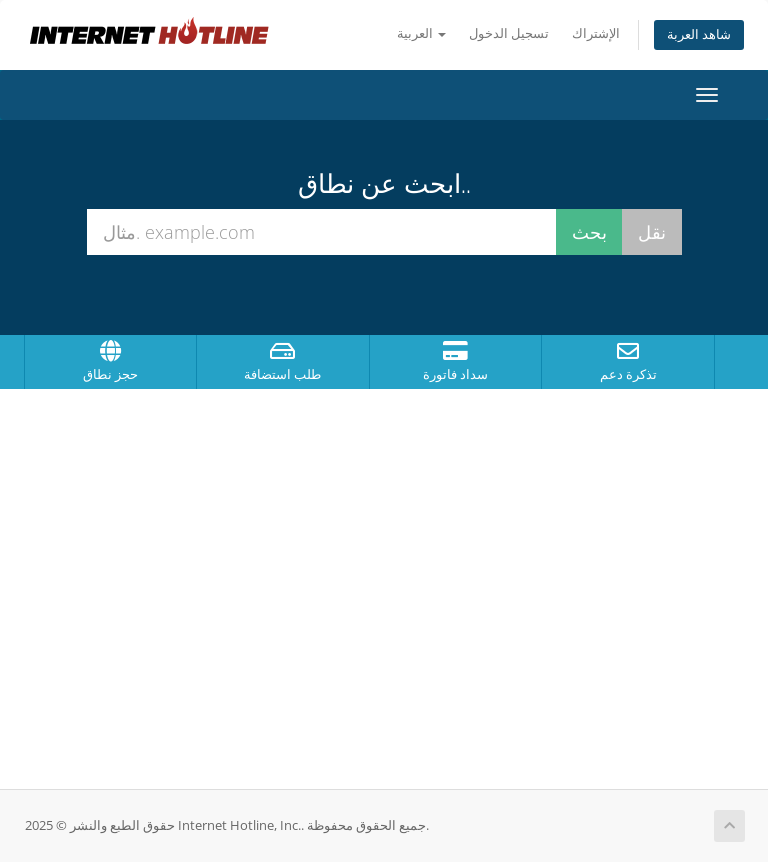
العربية (421, 33)
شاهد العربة (699, 34)
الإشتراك (596, 33)
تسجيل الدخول (509, 33)
